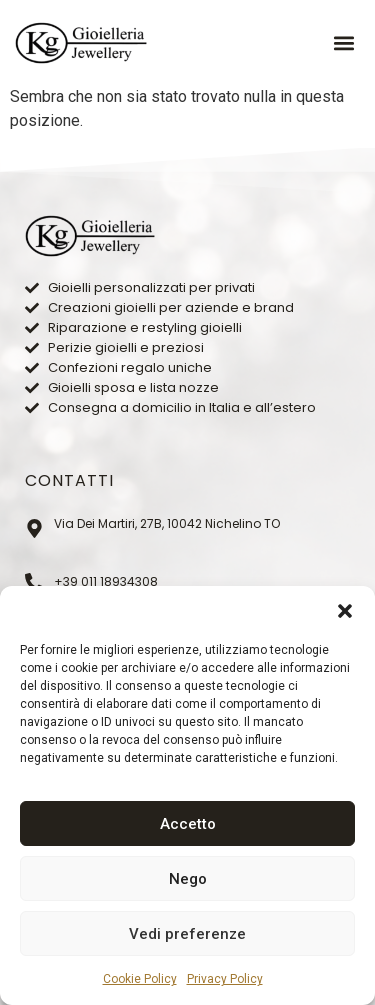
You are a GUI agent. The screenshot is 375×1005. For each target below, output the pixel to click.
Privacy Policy (225, 979)
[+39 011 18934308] (34, 582)
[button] (345, 611)
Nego (188, 879)
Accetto (188, 824)
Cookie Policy (140, 979)
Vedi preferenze (187, 934)
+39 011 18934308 (106, 581)
